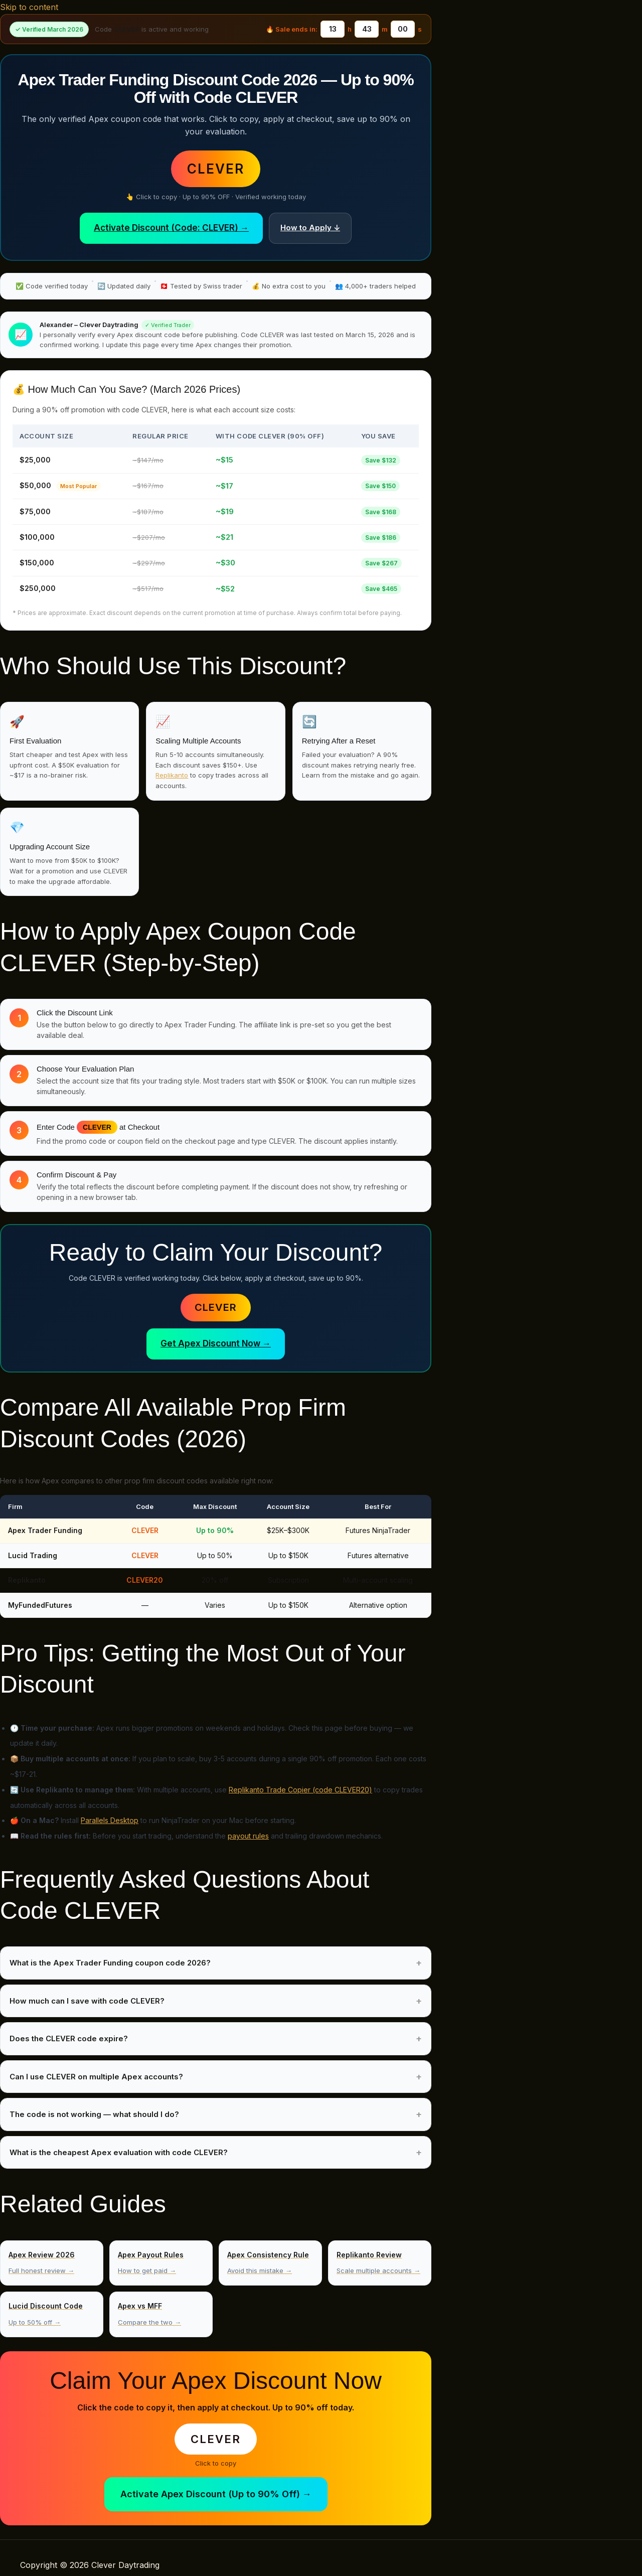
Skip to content (29, 7)
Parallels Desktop (109, 1820)
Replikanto (171, 775)
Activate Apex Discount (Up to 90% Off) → (215, 2494)
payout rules (248, 1836)
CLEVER (216, 1307)
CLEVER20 (144, 1580)
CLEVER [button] (215, 169)
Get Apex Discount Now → (215, 1343)
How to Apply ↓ (310, 227)
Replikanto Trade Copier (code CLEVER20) (300, 1789)
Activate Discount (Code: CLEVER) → (171, 228)
